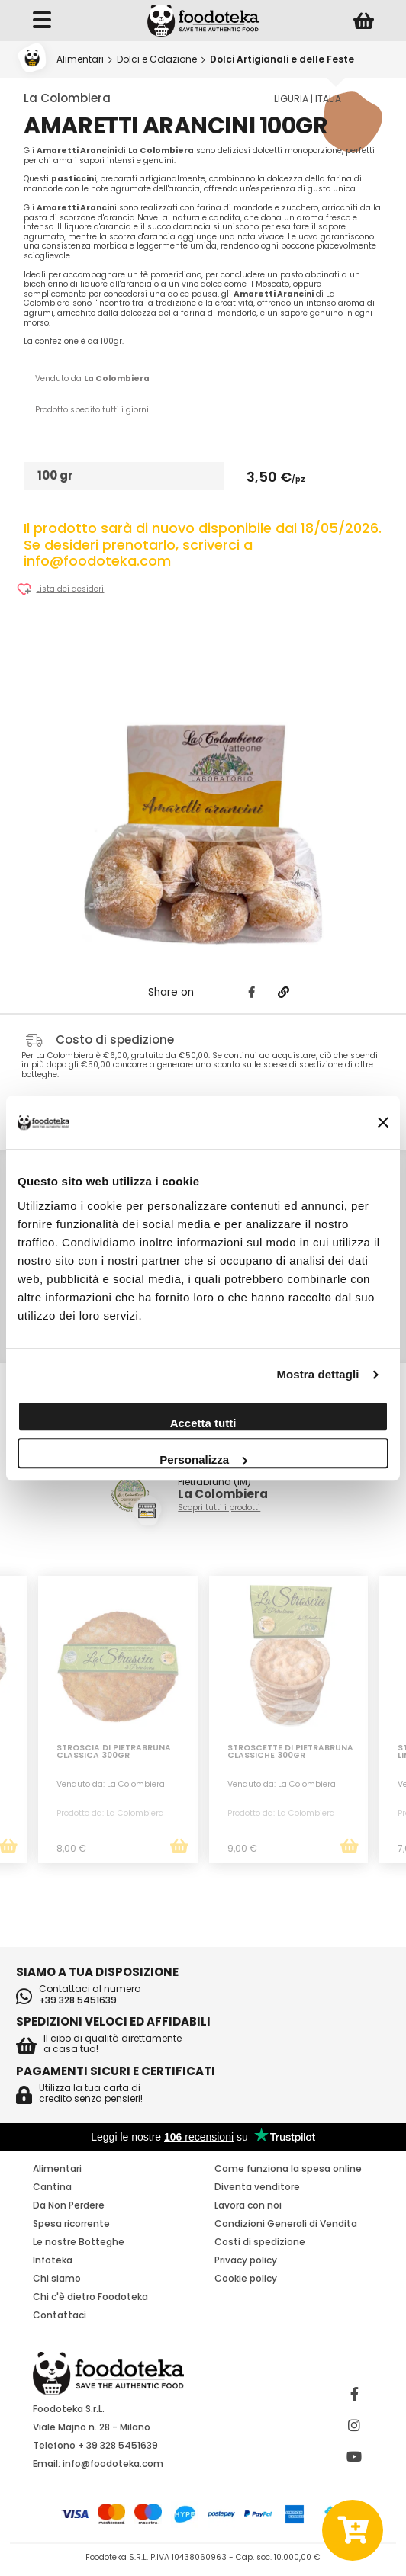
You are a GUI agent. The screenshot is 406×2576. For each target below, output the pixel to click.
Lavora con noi (248, 2205)
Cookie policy (245, 2278)
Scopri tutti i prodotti (219, 1508)
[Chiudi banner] (383, 1122)
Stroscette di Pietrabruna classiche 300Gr (290, 1753)
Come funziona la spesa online (288, 2168)
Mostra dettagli (317, 1374)
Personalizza (203, 1459)
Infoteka (52, 2260)
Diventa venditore (257, 2186)
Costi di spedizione (259, 2241)
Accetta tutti (203, 1422)
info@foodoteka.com (113, 2463)
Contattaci (59, 2314)
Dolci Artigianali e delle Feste (282, 59)
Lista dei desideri (70, 590)
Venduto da (92, 378)
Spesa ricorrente (71, 2223)
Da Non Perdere (69, 2205)
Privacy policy (245, 2260)
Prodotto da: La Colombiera (110, 1813)
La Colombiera (67, 98)
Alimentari (80, 59)
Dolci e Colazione (157, 59)
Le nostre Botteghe (78, 2241)
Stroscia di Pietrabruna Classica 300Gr (113, 1753)
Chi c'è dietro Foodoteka (90, 2296)
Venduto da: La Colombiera (110, 1784)
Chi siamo (57, 2278)
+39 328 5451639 (78, 2000)
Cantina (52, 2186)
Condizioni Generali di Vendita (285, 2223)
